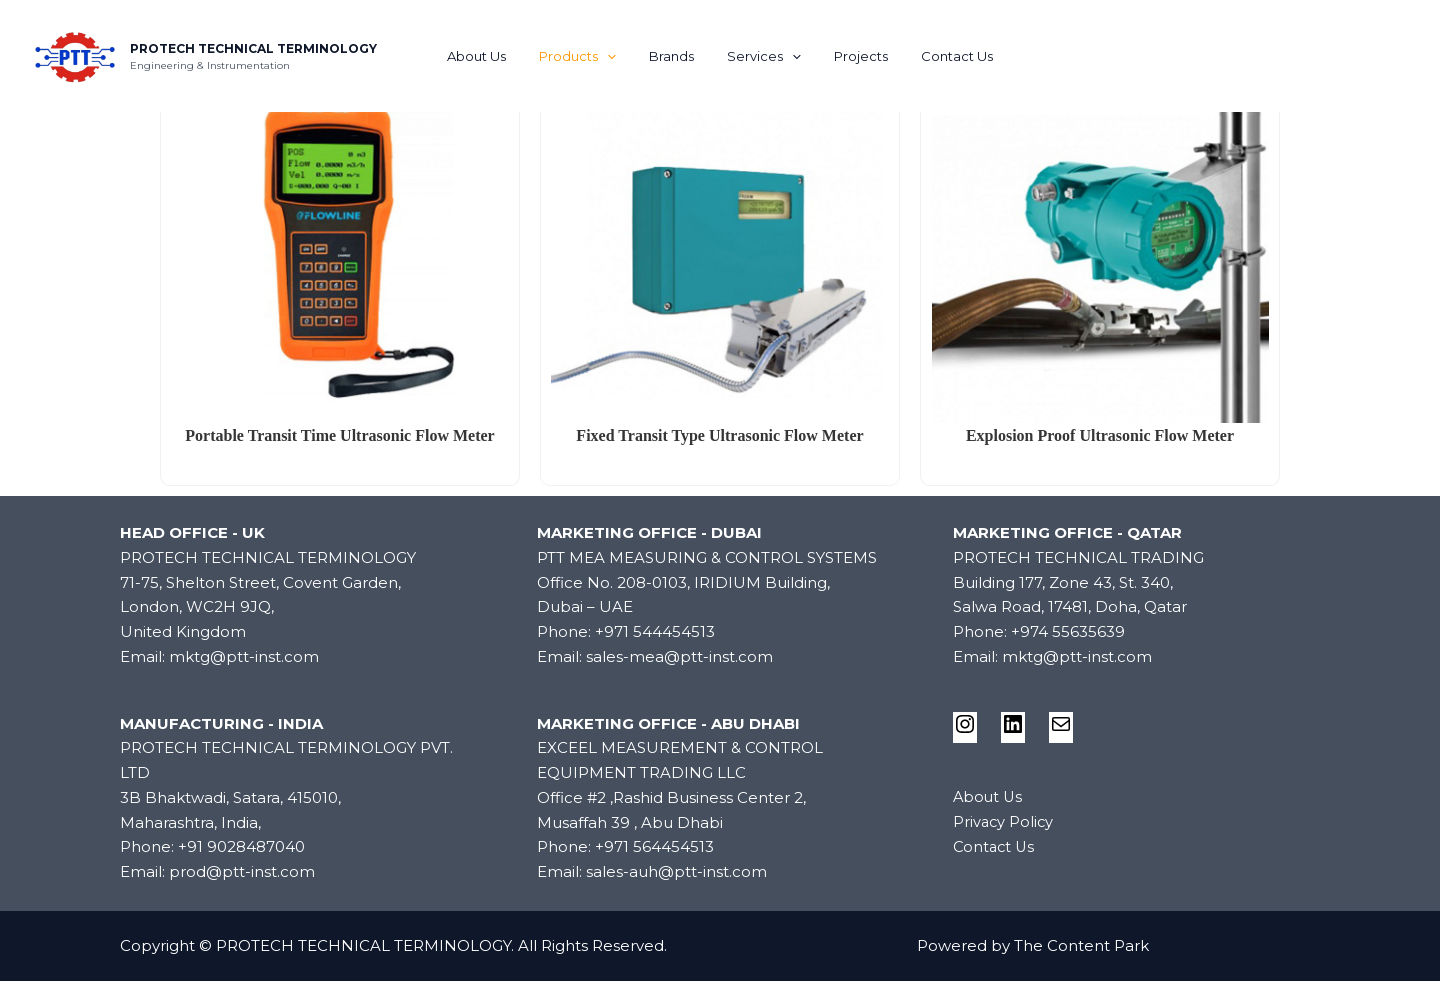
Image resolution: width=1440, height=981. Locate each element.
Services (761, 56)
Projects (850, 56)
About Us (494, 56)
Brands (675, 56)
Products (588, 56)
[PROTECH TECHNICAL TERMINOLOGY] (75, 54)
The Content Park (1081, 945)
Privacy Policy (1004, 821)
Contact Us (939, 56)
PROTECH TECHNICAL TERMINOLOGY (253, 48)
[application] (618, 56)
